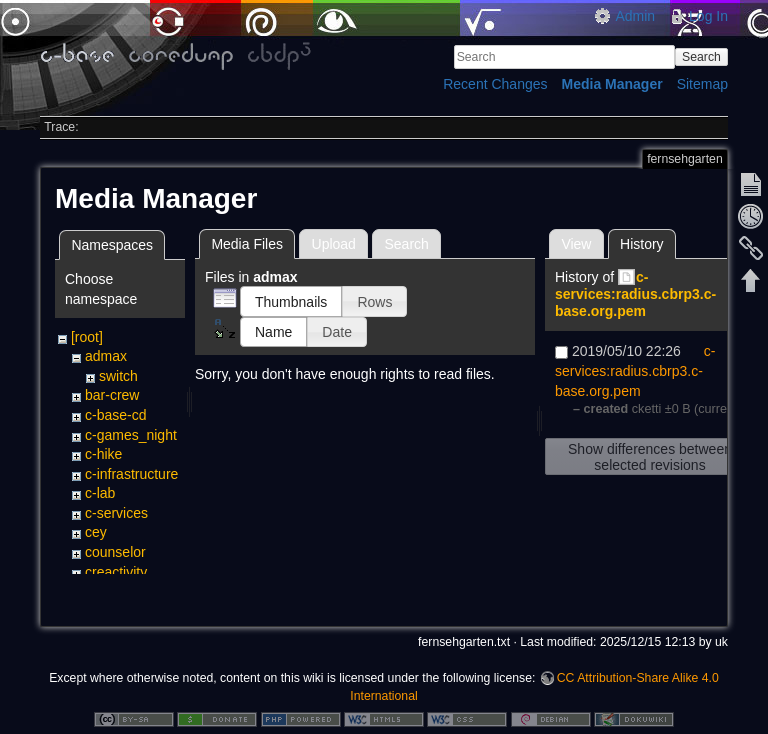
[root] (87, 337)
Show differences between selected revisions (650, 457)
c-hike (103, 454)
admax (106, 356)
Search (701, 57)
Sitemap (702, 84)
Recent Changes (495, 84)
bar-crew (112, 395)
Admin (635, 16)
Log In (708, 16)
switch (118, 376)
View (576, 244)
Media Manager (612, 84)
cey (96, 532)
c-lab (100, 493)
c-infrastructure (131, 474)
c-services (116, 513)
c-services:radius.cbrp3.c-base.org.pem (635, 294)
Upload (334, 244)
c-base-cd (115, 415)
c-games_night (131, 435)
